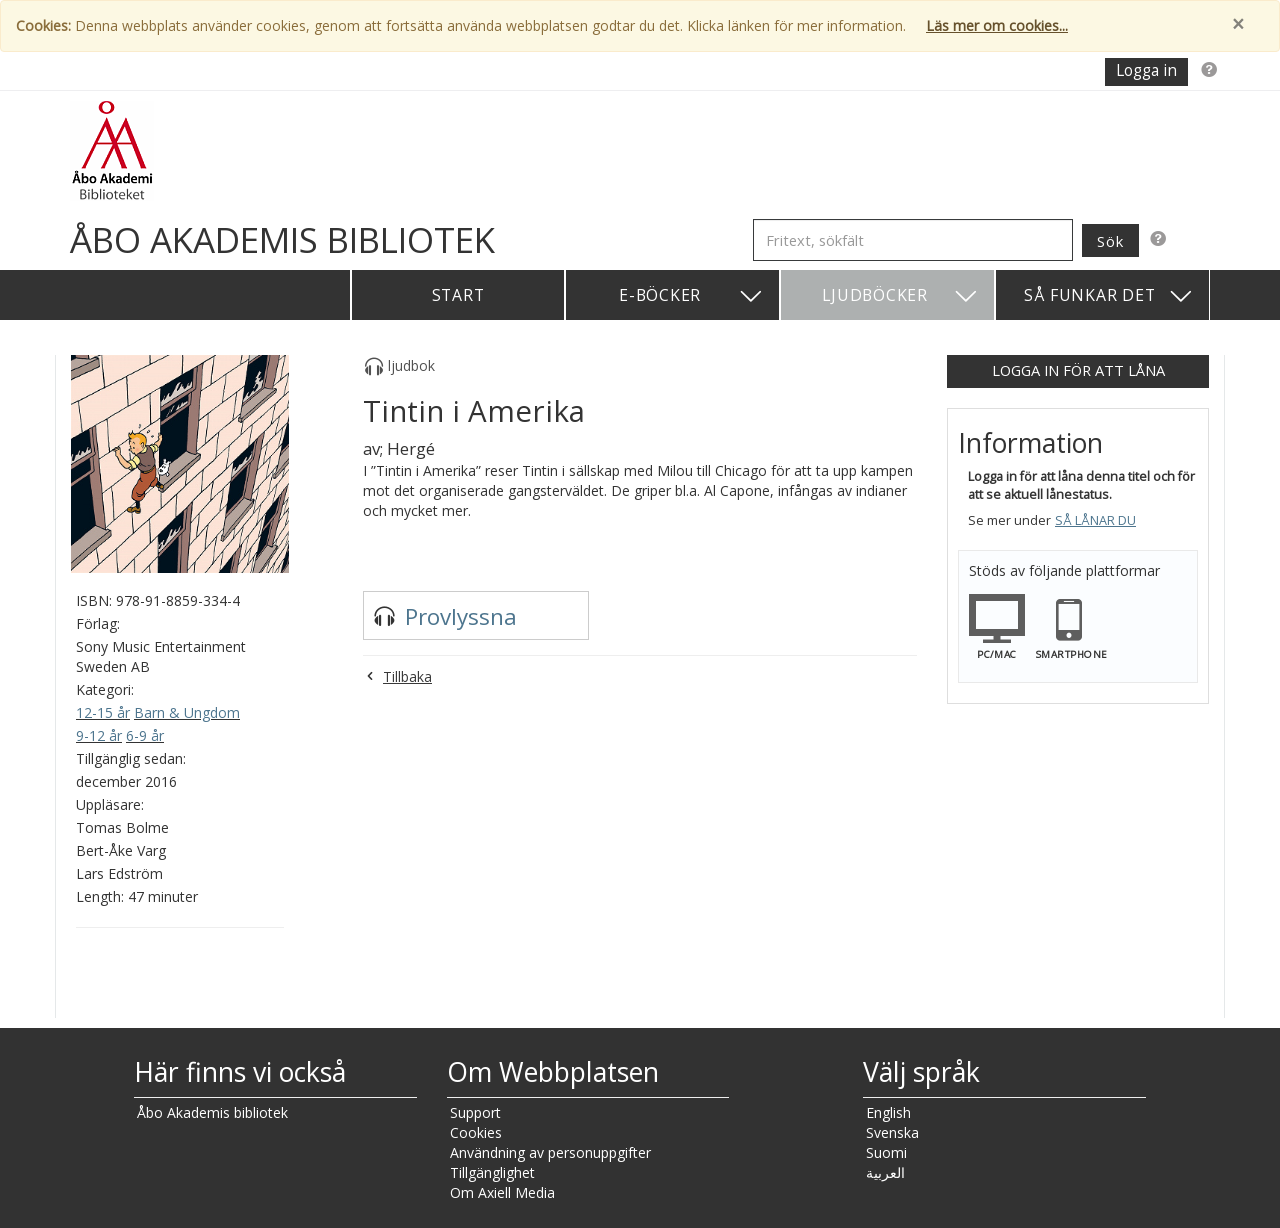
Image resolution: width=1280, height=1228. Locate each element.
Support (475, 1112)
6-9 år (145, 735)
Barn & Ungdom (187, 712)
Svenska (892, 1132)
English (888, 1112)
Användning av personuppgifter (550, 1152)
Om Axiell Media (502, 1192)
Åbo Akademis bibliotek (212, 1112)
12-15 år (103, 712)
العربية (885, 1172)
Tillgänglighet (492, 1172)
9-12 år (99, 735)
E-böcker (691, 296)
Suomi (886, 1152)
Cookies (476, 1132)
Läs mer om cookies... (997, 25)
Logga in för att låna (1078, 370)
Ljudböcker (900, 296)
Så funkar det (1109, 296)
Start (458, 295)
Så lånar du (1095, 520)
